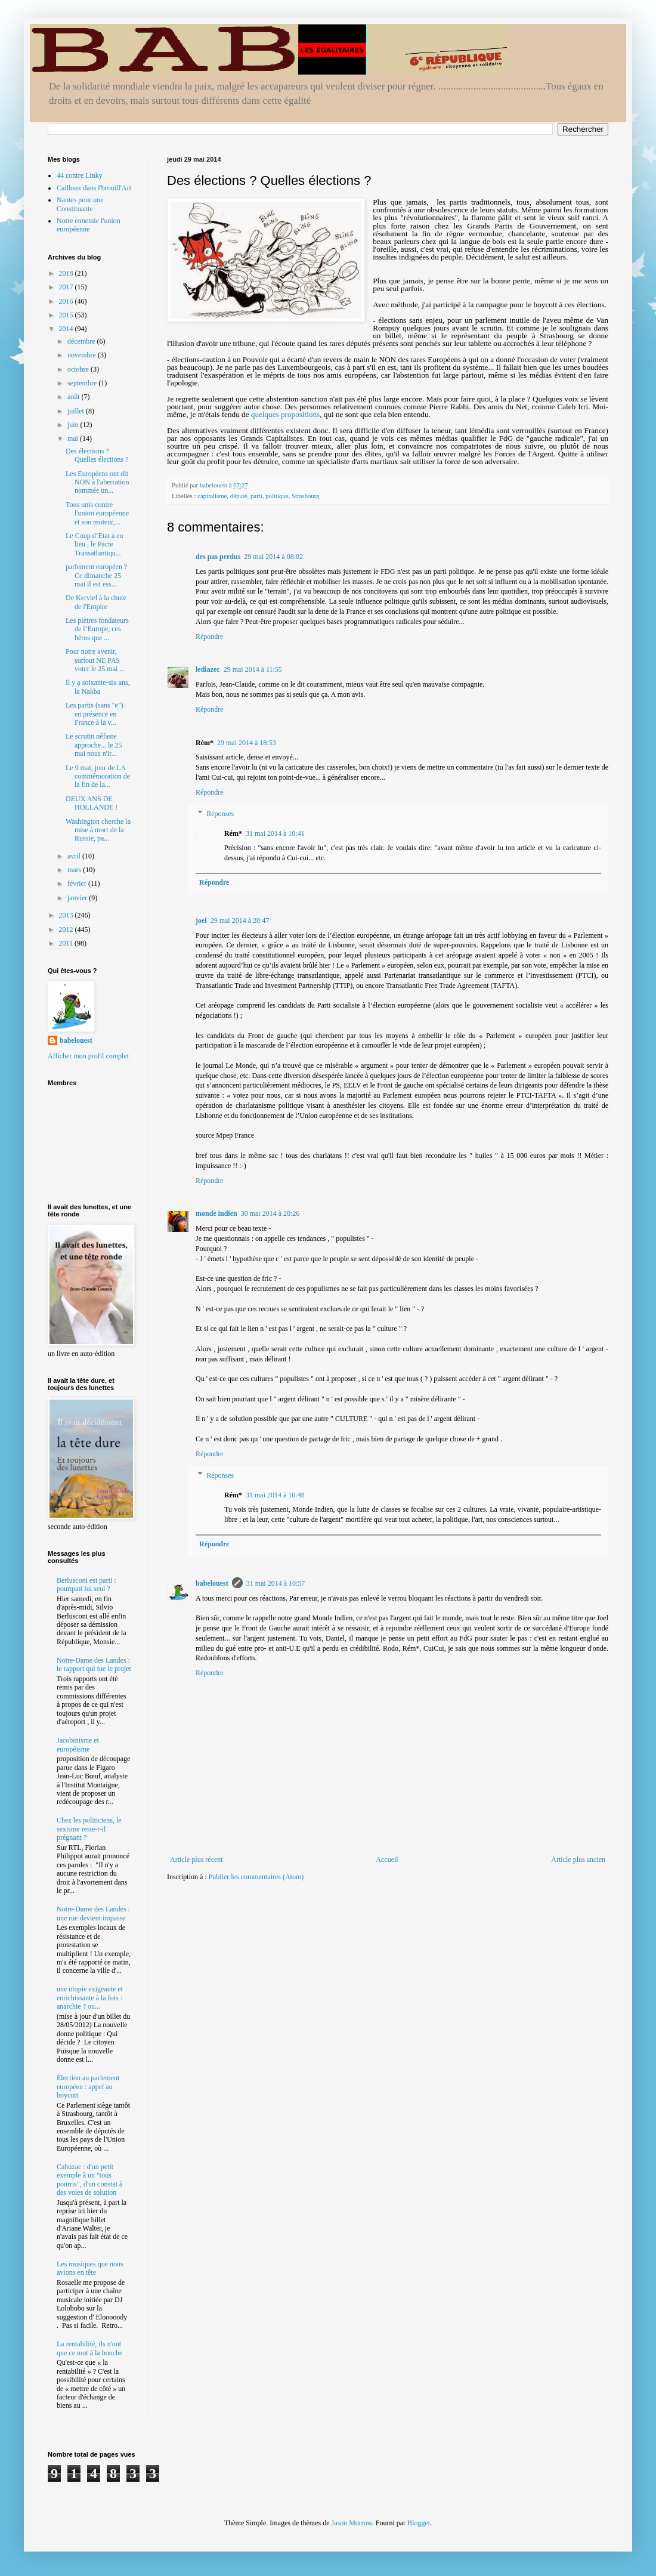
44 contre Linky (80, 175)
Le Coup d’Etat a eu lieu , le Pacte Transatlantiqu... (94, 544)
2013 (67, 915)
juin (74, 425)
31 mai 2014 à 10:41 (275, 833)
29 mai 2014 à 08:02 (273, 556)
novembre (82, 355)
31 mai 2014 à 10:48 (275, 1495)
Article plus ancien (578, 1859)
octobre (79, 369)
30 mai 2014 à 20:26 (270, 1213)
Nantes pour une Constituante (80, 204)
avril (74, 856)
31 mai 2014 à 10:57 (275, 1583)
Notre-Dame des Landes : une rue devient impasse (93, 1913)
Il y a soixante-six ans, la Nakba (98, 686)
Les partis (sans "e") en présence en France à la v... (94, 714)
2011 (67, 943)
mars (75, 870)
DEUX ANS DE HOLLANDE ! (91, 803)
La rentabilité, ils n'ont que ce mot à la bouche (89, 2348)
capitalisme (212, 495)
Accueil (387, 1859)
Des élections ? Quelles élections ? (97, 455)
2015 (67, 315)
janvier (78, 898)
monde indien (216, 1213)
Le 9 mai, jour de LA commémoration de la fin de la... (98, 776)
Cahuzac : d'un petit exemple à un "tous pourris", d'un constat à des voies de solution (89, 2180)
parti (256, 495)
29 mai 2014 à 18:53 (246, 743)
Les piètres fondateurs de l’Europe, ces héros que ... (97, 629)
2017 (67, 287)
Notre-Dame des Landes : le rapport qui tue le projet (94, 1664)
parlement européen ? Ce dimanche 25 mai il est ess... (96, 575)
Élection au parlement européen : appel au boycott (88, 2086)
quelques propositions (285, 414)
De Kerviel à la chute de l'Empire (96, 602)
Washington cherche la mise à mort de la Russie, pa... (98, 830)
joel (201, 920)
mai (73, 438)
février (77, 883)
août (74, 397)
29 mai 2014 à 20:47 (240, 920)
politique (276, 495)
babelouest (212, 1583)
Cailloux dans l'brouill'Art (94, 188)
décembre (82, 341)
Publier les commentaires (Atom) (256, 1877)
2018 (67, 273)
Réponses (220, 814)
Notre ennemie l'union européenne (88, 225)
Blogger (418, 2523)
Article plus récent (196, 1859)
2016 (67, 301)
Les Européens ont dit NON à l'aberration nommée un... (97, 482)
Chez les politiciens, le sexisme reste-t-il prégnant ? (89, 1829)
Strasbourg (306, 495)
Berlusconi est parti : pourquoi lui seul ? (86, 1584)
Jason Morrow (352, 2523)
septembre (82, 383)
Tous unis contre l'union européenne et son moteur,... (97, 513)
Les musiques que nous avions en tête (90, 2268)
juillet (76, 411)
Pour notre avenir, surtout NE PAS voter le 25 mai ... (95, 660)
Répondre (210, 636)
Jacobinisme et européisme (78, 1744)
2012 (67, 929)
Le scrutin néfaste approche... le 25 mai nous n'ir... (94, 745)
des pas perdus (218, 556)
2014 (67, 329)
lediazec (208, 669)
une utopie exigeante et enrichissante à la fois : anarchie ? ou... (90, 1997)
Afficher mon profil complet (88, 1056)
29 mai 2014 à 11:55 (253, 669)
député (238, 495)
